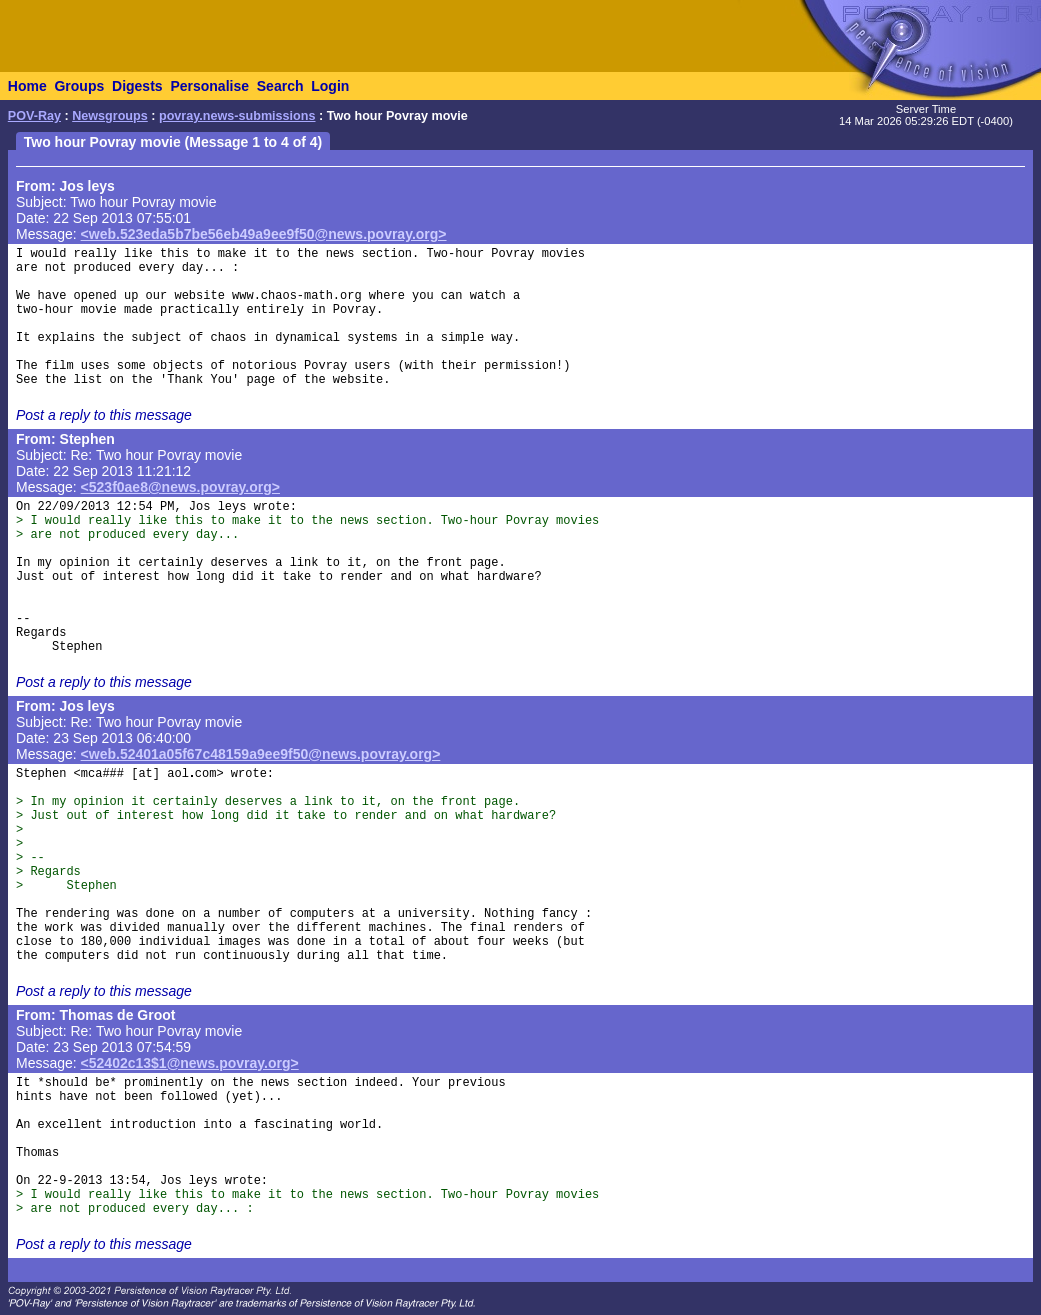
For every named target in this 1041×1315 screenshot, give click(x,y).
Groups (79, 86)
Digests (137, 86)
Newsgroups (110, 116)
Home (27, 86)
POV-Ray (34, 116)
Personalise (209, 86)
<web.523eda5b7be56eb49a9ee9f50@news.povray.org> (264, 234)
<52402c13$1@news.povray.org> (190, 1063)
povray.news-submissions (237, 116)
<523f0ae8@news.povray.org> (180, 487)
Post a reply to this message (104, 415)
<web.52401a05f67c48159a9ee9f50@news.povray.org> (261, 754)
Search (280, 86)
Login (330, 86)
